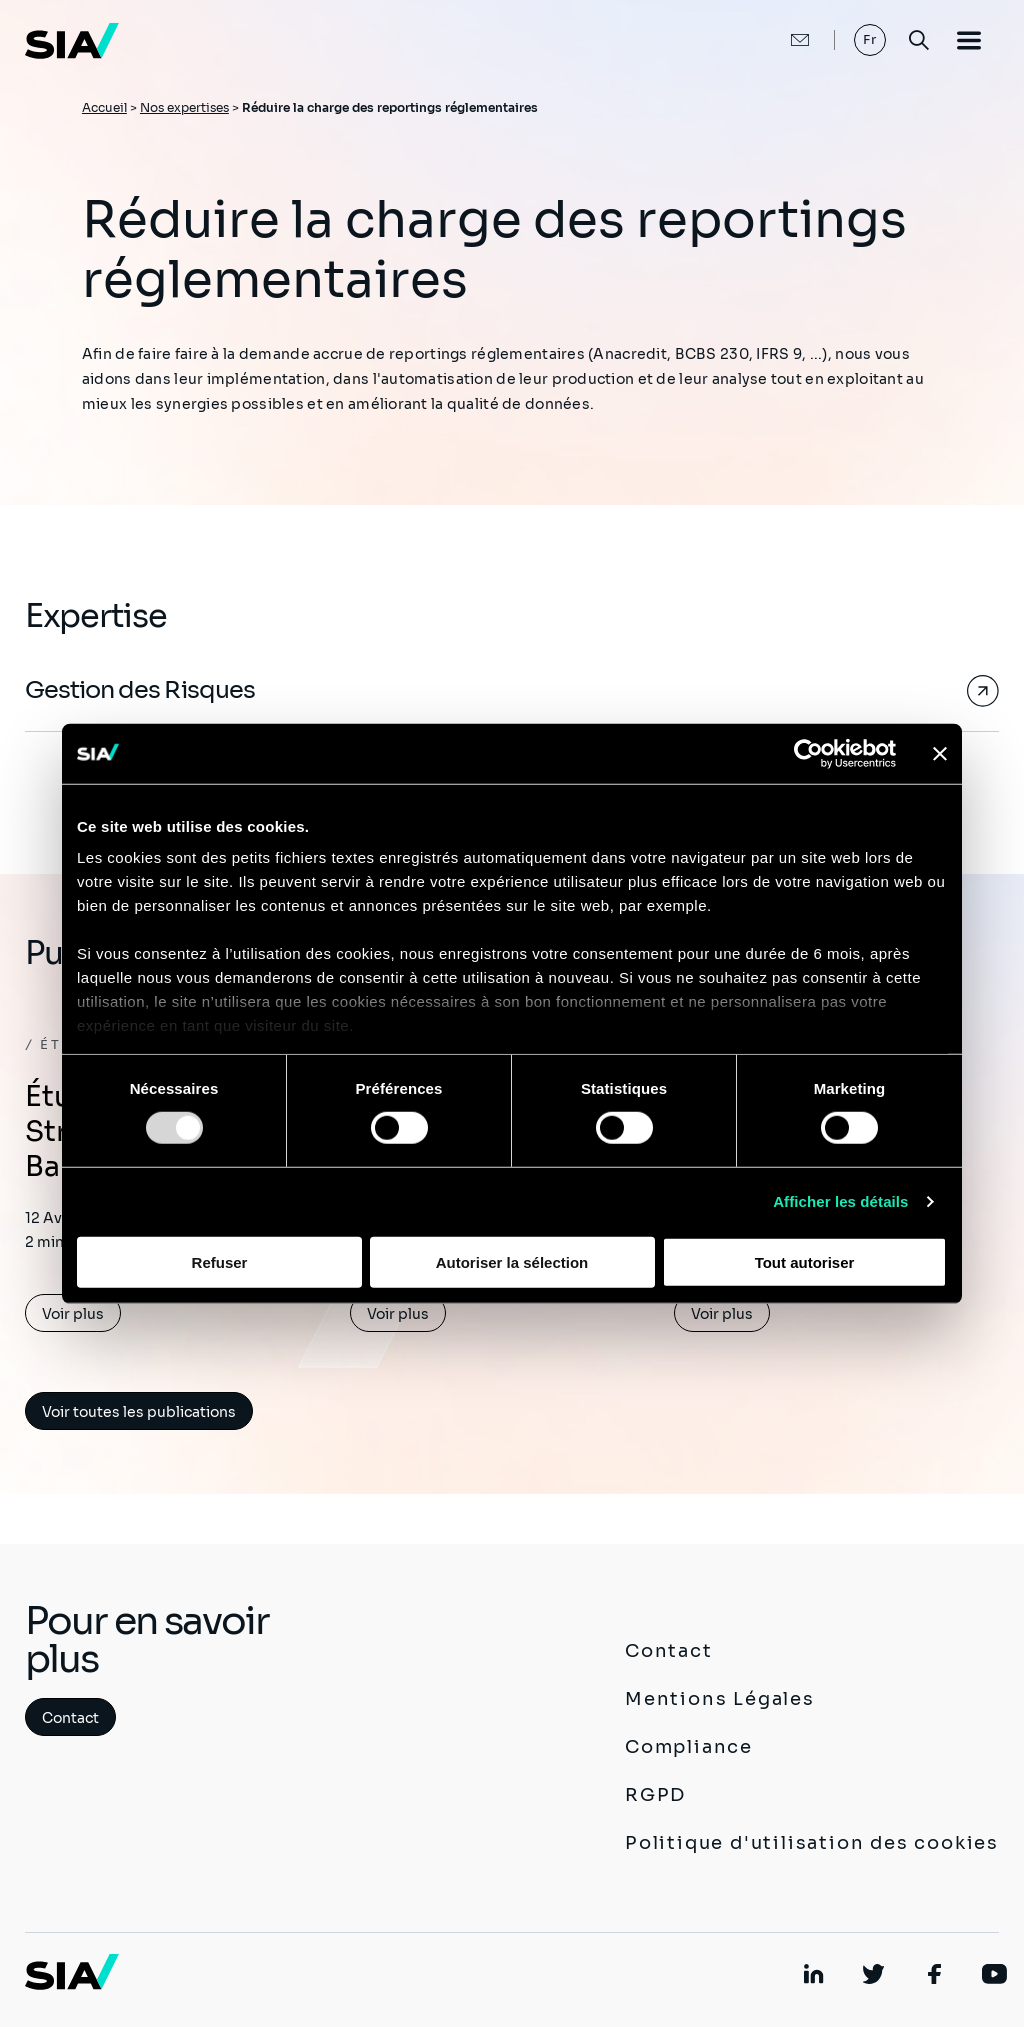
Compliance (689, 1747)
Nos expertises (184, 107)
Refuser (220, 1262)
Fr (870, 39)
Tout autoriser (805, 1262)
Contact (70, 1718)
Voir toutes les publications (139, 1412)
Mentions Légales (720, 1699)
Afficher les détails (840, 1201)
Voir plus (73, 1314)
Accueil (104, 107)
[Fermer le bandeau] (940, 753)
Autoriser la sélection (512, 1262)
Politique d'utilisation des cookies (812, 1843)
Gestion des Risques (140, 690)
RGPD (655, 1795)
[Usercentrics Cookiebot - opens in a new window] (808, 753)
